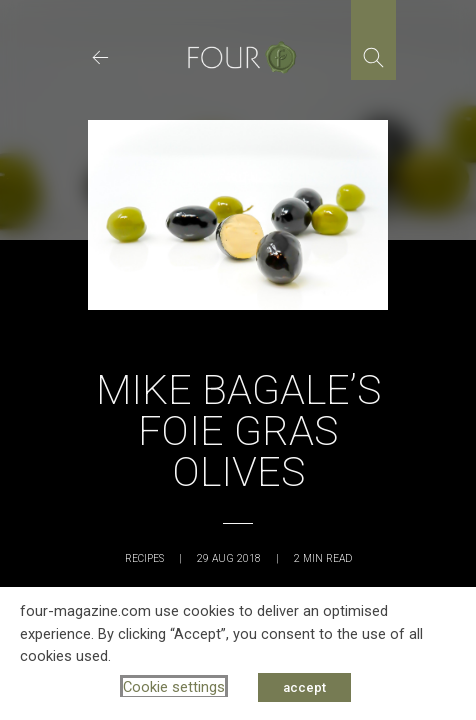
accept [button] (304, 687)
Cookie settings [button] (174, 687)
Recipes (144, 558)
